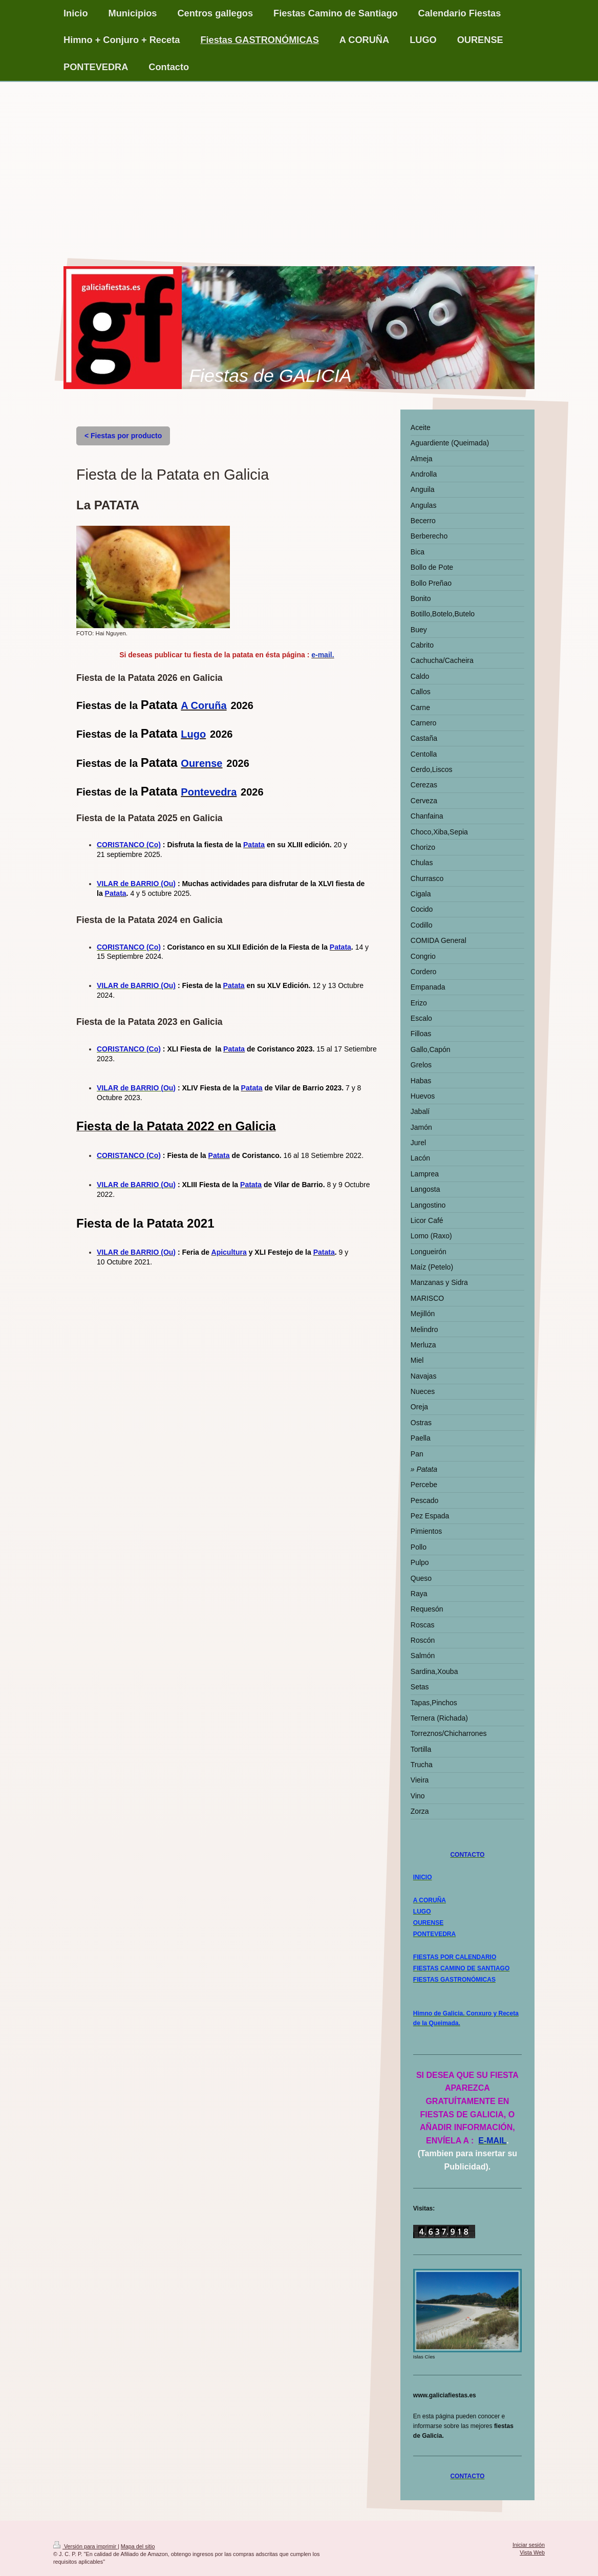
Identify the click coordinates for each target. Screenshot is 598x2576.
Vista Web (532, 2552)
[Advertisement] (299, 158)
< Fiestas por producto (123, 436)
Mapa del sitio (138, 2546)
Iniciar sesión (528, 2545)
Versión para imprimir (85, 2546)
